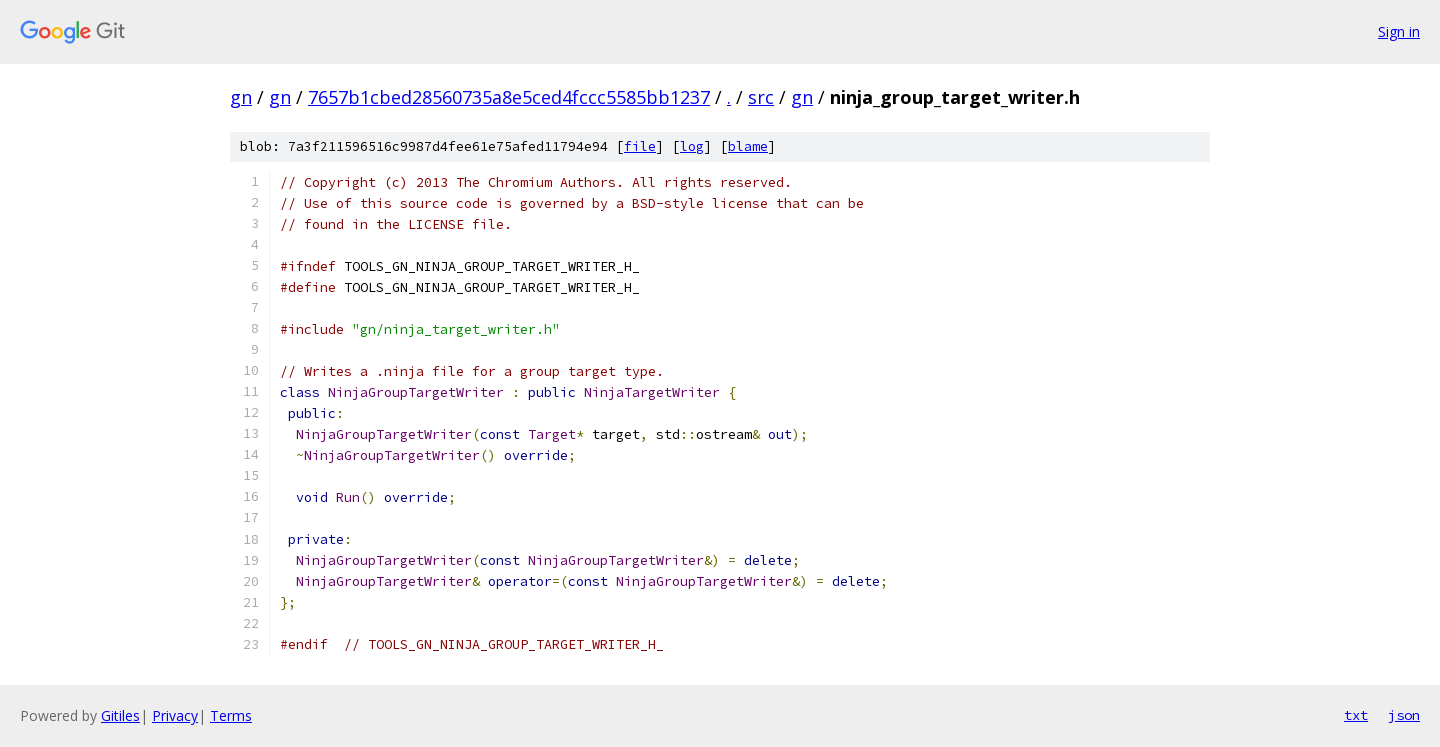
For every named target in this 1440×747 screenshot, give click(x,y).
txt (1356, 715)
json (1404, 715)
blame (748, 146)
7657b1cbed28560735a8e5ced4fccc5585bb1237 (509, 97)
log (692, 146)
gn (241, 97)
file (640, 146)
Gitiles (120, 715)
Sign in (1399, 31)
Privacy (175, 715)
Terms (231, 715)
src (761, 97)
